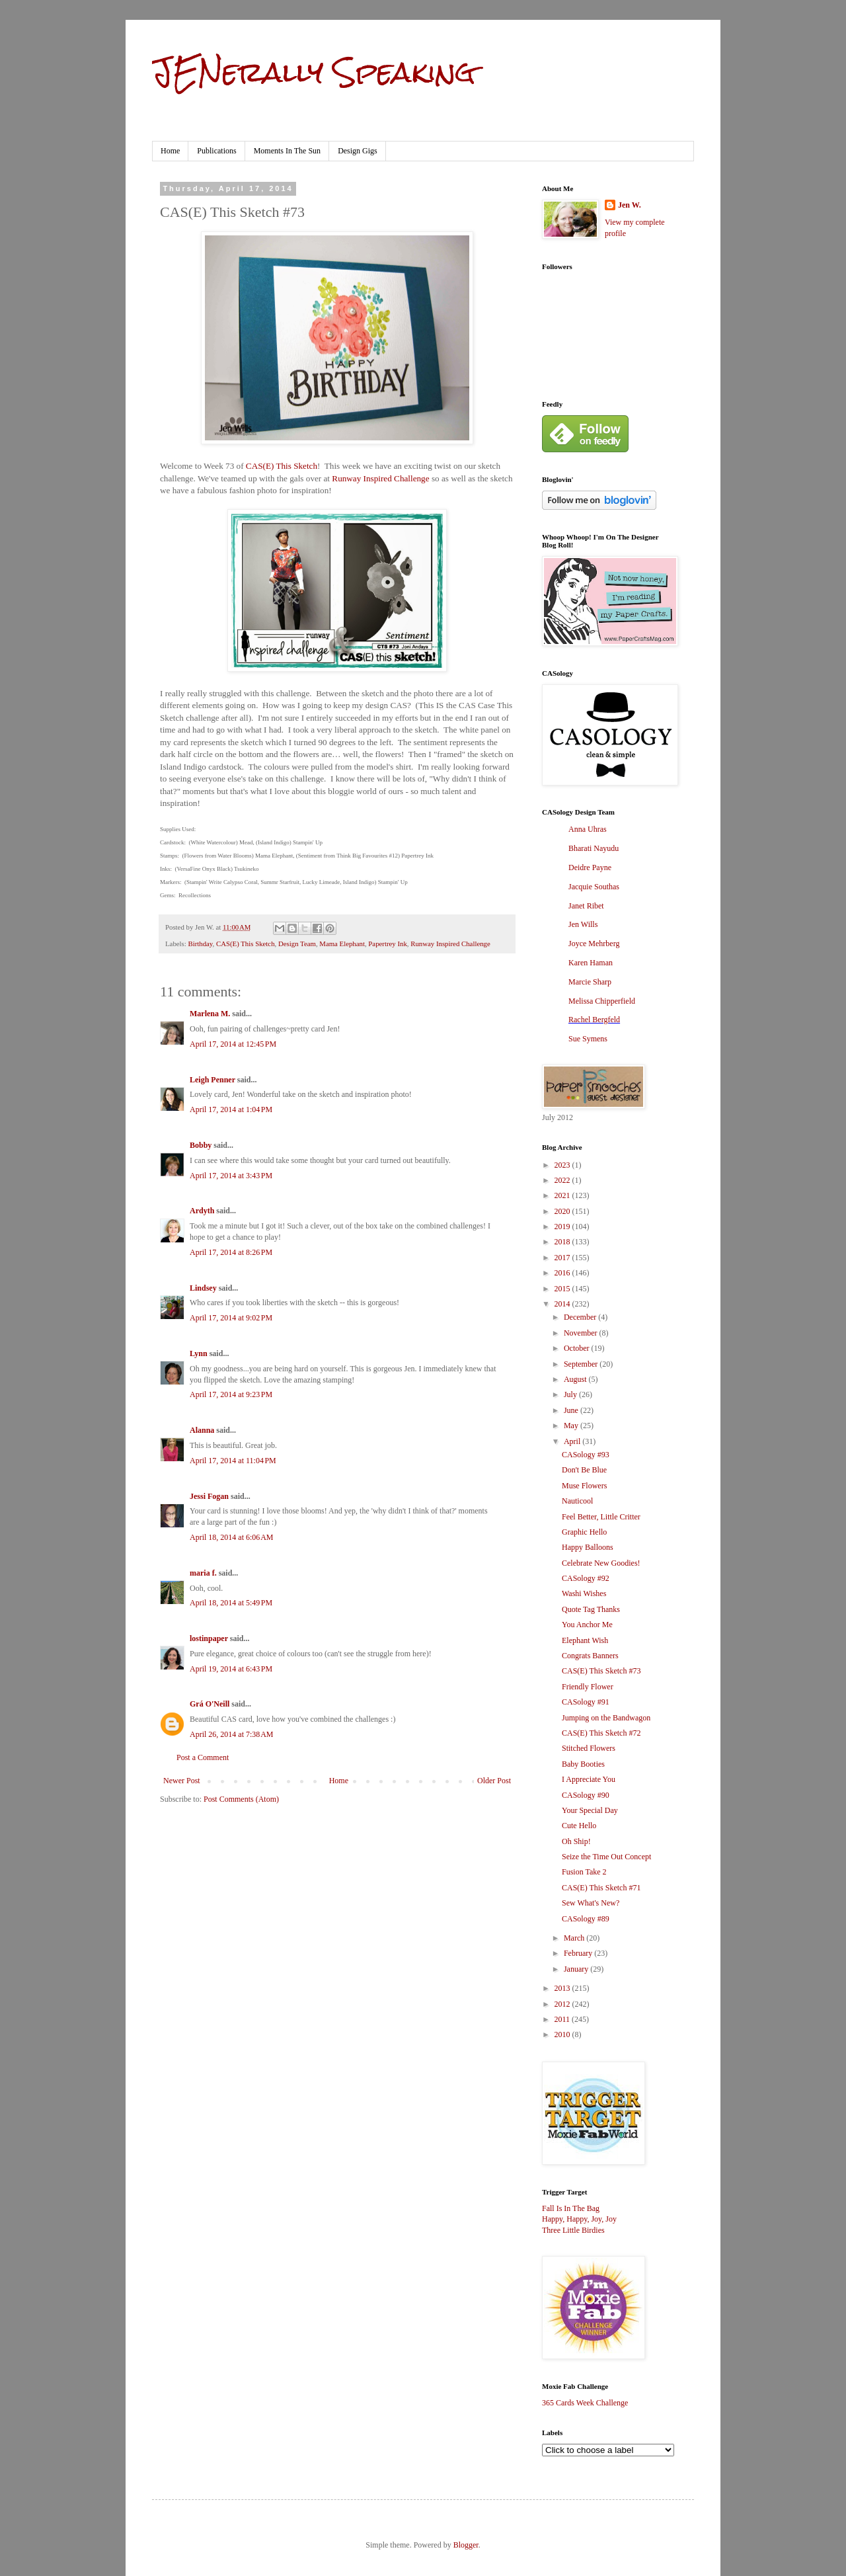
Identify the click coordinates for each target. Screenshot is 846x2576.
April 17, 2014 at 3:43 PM (231, 1175)
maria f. (203, 1573)
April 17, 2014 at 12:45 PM (233, 1044)
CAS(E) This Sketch (281, 466)
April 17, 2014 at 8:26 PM (231, 1252)
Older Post (494, 1780)
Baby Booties (583, 1764)
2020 (563, 1211)
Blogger (466, 2545)
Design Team (297, 943)
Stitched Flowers (588, 1748)
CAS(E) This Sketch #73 (601, 1670)
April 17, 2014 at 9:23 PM (231, 1394)
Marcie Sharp (589, 981)
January (577, 1969)
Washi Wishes (584, 1593)
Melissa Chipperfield (601, 1001)
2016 (563, 1272)
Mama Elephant (342, 943)
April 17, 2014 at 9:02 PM (231, 1317)
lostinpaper (209, 1638)
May (572, 1425)
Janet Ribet (586, 905)
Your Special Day (590, 1810)
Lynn (199, 1353)
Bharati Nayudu (593, 848)
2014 (563, 1303)
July (571, 1394)
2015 (563, 1288)
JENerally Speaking (313, 72)
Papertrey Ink (387, 943)
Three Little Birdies (573, 2230)
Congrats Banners (590, 1655)
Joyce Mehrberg (593, 943)
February (579, 1953)
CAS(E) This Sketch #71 (601, 1887)
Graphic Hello (584, 1532)
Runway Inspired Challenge (380, 478)
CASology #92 (585, 1578)
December (581, 1317)
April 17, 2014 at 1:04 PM (231, 1109)
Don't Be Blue (584, 1469)
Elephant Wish (585, 1640)
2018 (563, 1241)
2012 (563, 2004)
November (581, 1333)
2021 (563, 1195)
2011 (563, 2019)
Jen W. (629, 205)
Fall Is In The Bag (570, 2208)
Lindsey (203, 1288)
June (572, 1410)
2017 (563, 1257)
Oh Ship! (576, 1841)
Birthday (200, 943)
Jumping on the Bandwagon (606, 1717)
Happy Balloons (587, 1547)
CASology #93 (585, 1454)
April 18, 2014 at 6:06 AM (232, 1537)
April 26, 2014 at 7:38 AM (232, 1734)
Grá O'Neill (209, 1704)
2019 (563, 1226)
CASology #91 (585, 1702)
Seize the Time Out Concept (606, 1856)
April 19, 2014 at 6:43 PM (231, 1668)
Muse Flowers (584, 1485)
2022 (563, 1180)
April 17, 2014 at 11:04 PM (233, 1460)
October (578, 1348)
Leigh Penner (212, 1079)
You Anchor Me (587, 1624)
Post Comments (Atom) (241, 1799)
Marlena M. (210, 1013)
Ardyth (202, 1210)
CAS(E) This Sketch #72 (601, 1733)
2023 (563, 1165)
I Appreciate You (588, 1779)
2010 (563, 2034)
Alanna (202, 1430)
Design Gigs (357, 150)
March (575, 1938)
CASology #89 (585, 1918)
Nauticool (577, 1501)
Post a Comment (202, 1757)
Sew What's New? (590, 1903)
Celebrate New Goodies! (601, 1563)
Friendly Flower (587, 1686)
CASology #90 (585, 1795)
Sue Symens (587, 1038)
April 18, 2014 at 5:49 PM (231, 1602)
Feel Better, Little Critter (601, 1516)
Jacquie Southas (593, 886)
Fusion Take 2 (584, 1871)
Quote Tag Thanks (591, 1609)
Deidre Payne (589, 867)
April (573, 1441)
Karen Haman (590, 962)
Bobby (201, 1145)
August (576, 1379)
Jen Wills (582, 924)
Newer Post (181, 1780)
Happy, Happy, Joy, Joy (579, 2219)
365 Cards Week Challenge (585, 2402)
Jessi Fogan (209, 1496)
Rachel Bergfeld (594, 1019)
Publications (216, 150)
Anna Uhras (587, 829)
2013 (563, 1988)
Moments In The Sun (287, 150)
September (581, 1364)
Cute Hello (579, 1825)
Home (170, 150)
